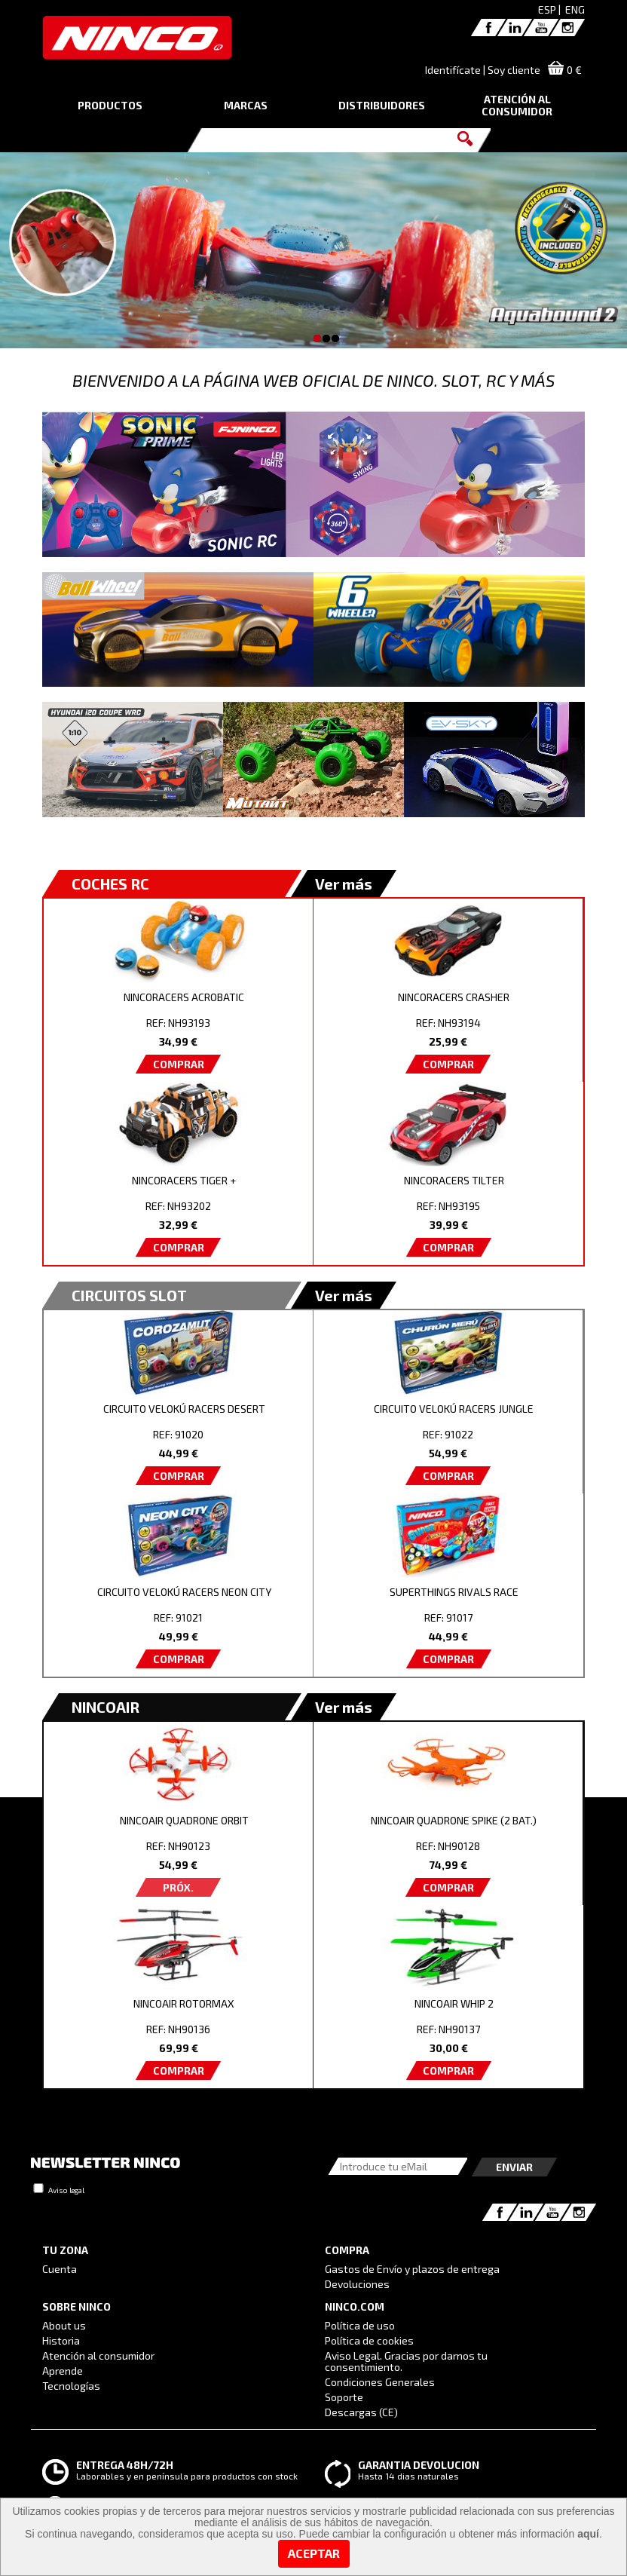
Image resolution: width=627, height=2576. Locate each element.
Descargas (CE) (361, 2412)
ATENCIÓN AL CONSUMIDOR (517, 105)
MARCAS (246, 105)
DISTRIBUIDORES (381, 105)
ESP (547, 9)
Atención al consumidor (98, 2355)
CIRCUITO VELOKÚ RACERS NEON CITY (184, 1591)
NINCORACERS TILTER (454, 1180)
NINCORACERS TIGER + (184, 1180)
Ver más (343, 883)
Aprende (62, 2370)
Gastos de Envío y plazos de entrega (412, 2268)
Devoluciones (357, 2283)
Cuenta (59, 2268)
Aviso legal (66, 2190)
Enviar (514, 2167)
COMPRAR (178, 1064)
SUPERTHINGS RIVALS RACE (454, 1591)
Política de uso (360, 2325)
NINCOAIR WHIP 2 (454, 2003)
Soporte (344, 2397)
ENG (575, 9)
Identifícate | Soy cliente (482, 69)
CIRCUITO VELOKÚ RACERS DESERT (184, 1408)
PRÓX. (178, 1887)
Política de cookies (369, 2340)
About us (64, 2325)
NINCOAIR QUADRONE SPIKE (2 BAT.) (454, 1820)
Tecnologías (71, 2385)
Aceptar (314, 2553)
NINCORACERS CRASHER (453, 997)
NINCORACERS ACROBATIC (184, 997)
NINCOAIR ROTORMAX (183, 2003)
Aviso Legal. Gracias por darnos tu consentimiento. (406, 2361)
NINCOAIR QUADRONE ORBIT (184, 1820)
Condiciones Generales (380, 2381)
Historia (61, 2340)
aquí (588, 2534)
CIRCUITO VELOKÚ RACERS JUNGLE (454, 1408)
